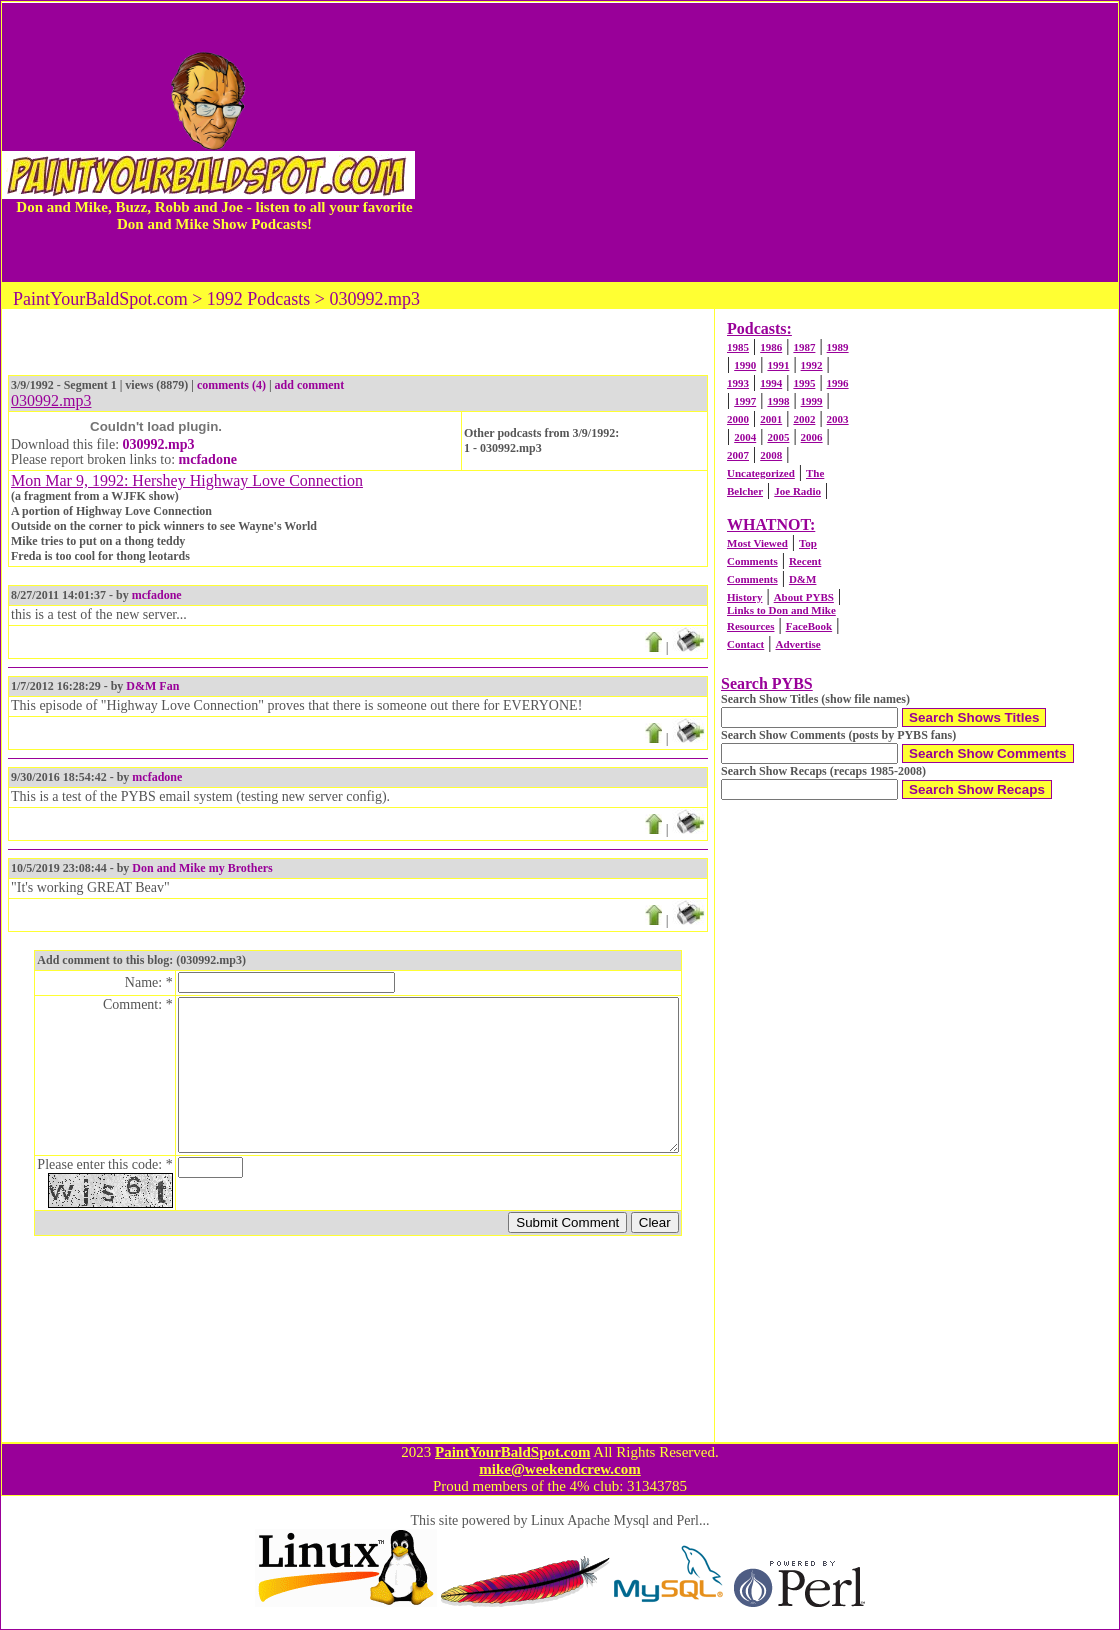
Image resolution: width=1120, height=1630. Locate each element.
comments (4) (231, 385)
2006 (812, 437)
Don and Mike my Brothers (202, 868)
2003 (838, 419)
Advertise (797, 644)
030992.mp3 (159, 444)
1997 (745, 401)
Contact (745, 644)
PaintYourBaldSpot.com (512, 1452)
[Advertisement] (766, 142)
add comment (310, 385)
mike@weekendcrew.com (560, 1469)
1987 (804, 347)
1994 (771, 383)
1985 (738, 347)
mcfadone (208, 459)
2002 (804, 419)
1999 (812, 401)
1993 (738, 383)
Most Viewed (757, 543)
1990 (745, 365)
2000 (738, 419)
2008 (771, 455)
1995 (804, 383)
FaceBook (809, 626)
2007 (738, 455)
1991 (778, 365)
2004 (745, 437)
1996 (838, 383)
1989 (838, 347)
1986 (771, 347)
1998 (778, 401)
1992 (812, 365)
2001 (771, 419)
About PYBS (804, 597)
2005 (778, 437)
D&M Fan (152, 686)
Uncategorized (761, 473)
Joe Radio (797, 491)
